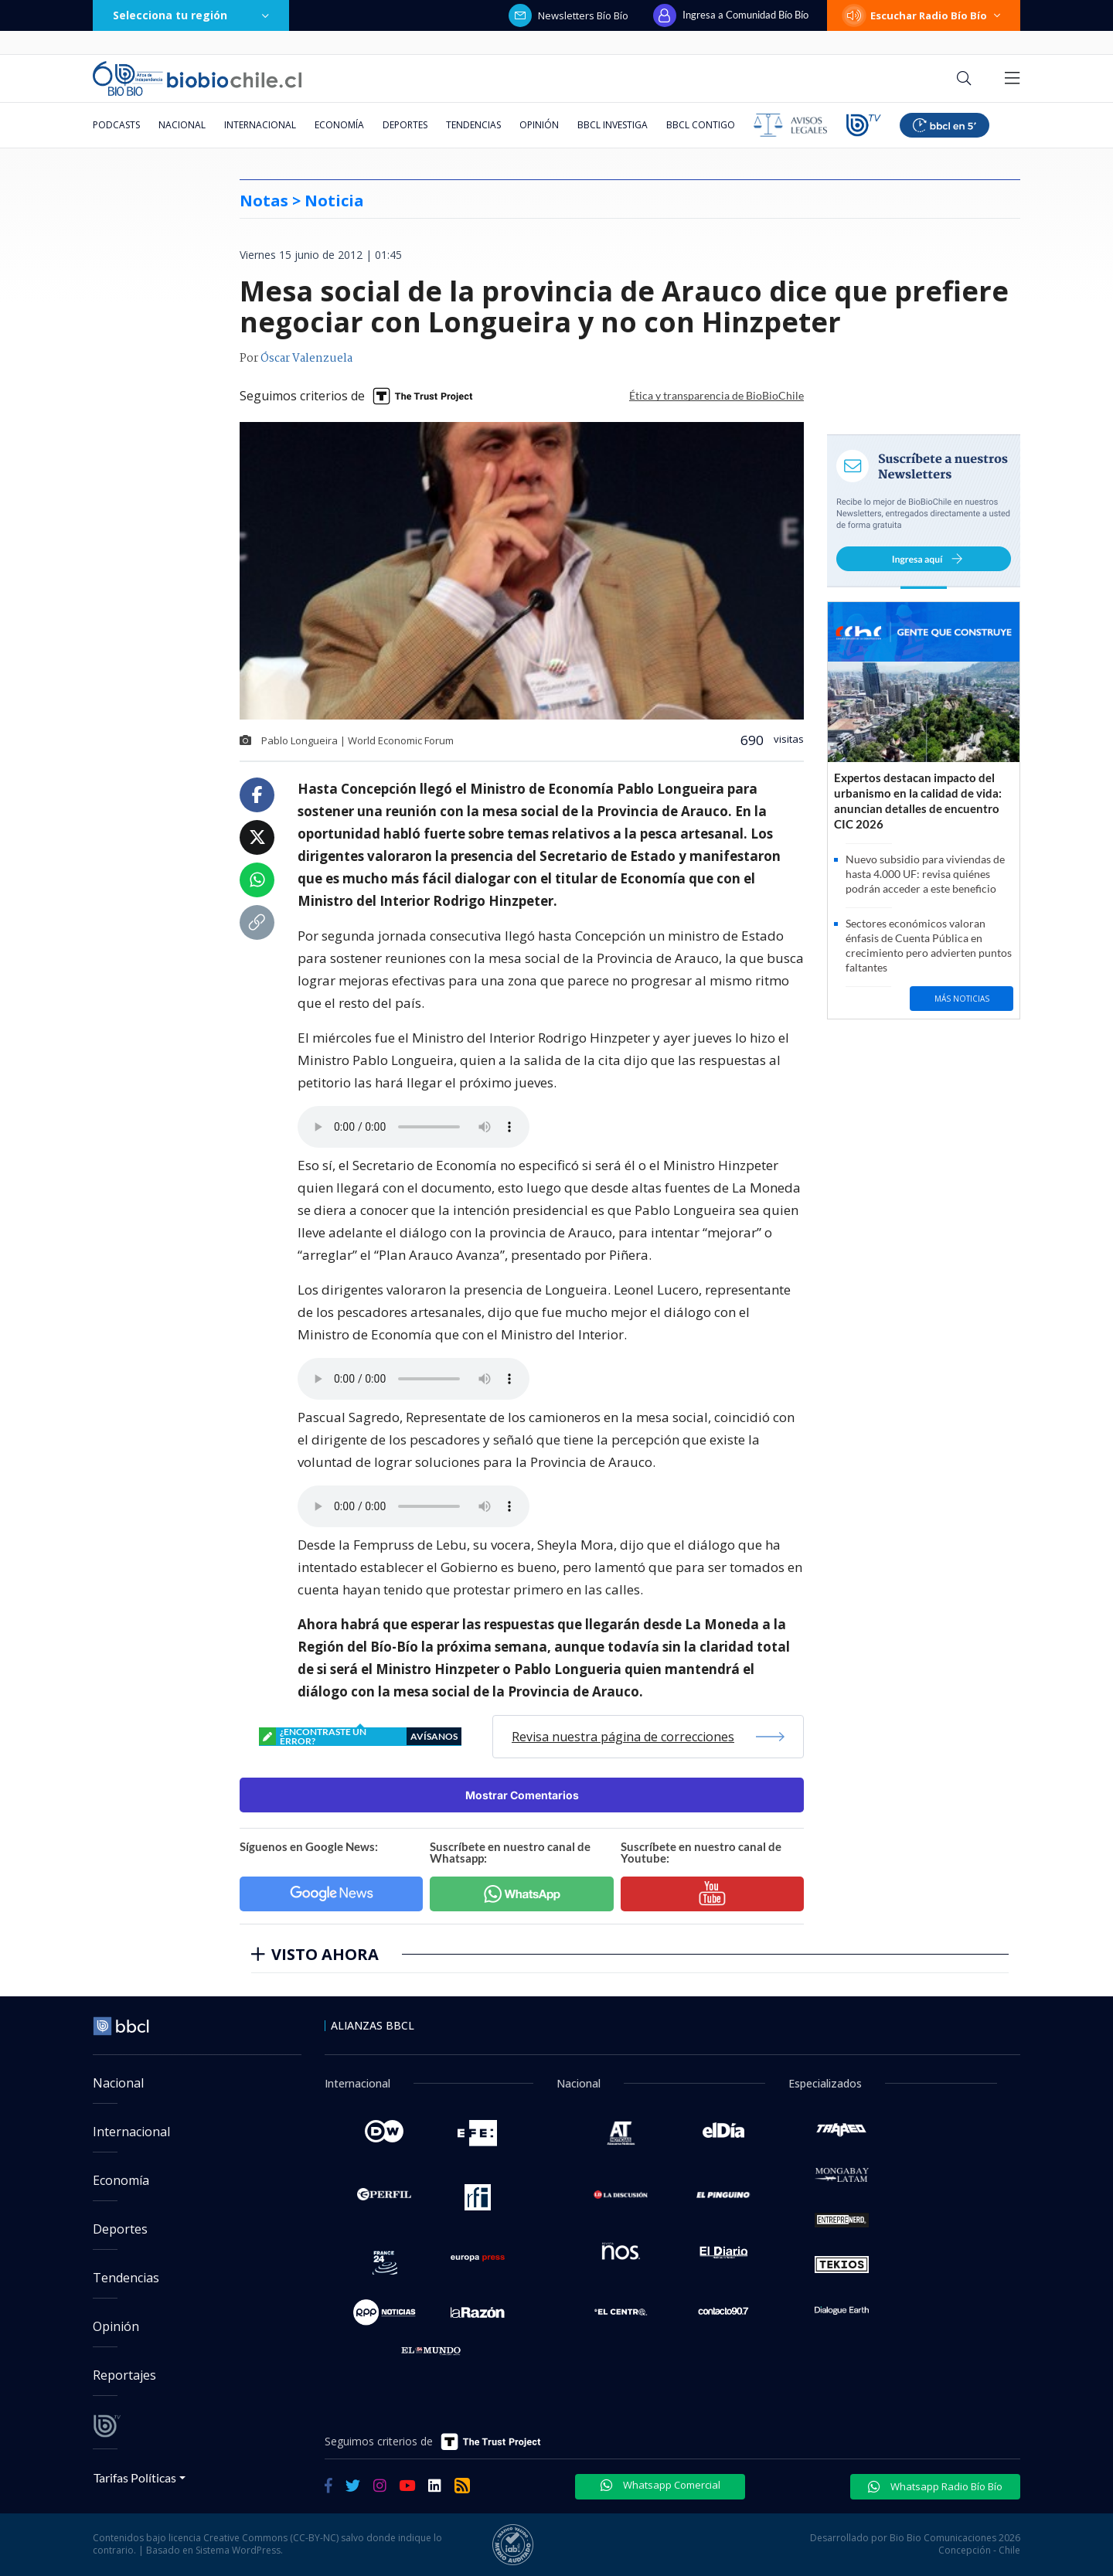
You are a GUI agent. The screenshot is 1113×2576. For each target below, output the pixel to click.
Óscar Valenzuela (306, 358)
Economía (339, 124)
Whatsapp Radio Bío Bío (935, 2486)
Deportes (405, 124)
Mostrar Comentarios (522, 1795)
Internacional (260, 124)
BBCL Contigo (700, 124)
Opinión (539, 124)
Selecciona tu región (191, 15)
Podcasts (116, 124)
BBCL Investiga (612, 124)
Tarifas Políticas (135, 2477)
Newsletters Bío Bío (568, 15)
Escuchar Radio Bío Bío (923, 15)
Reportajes (124, 2375)
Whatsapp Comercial (660, 2485)
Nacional (182, 124)
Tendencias (473, 124)
